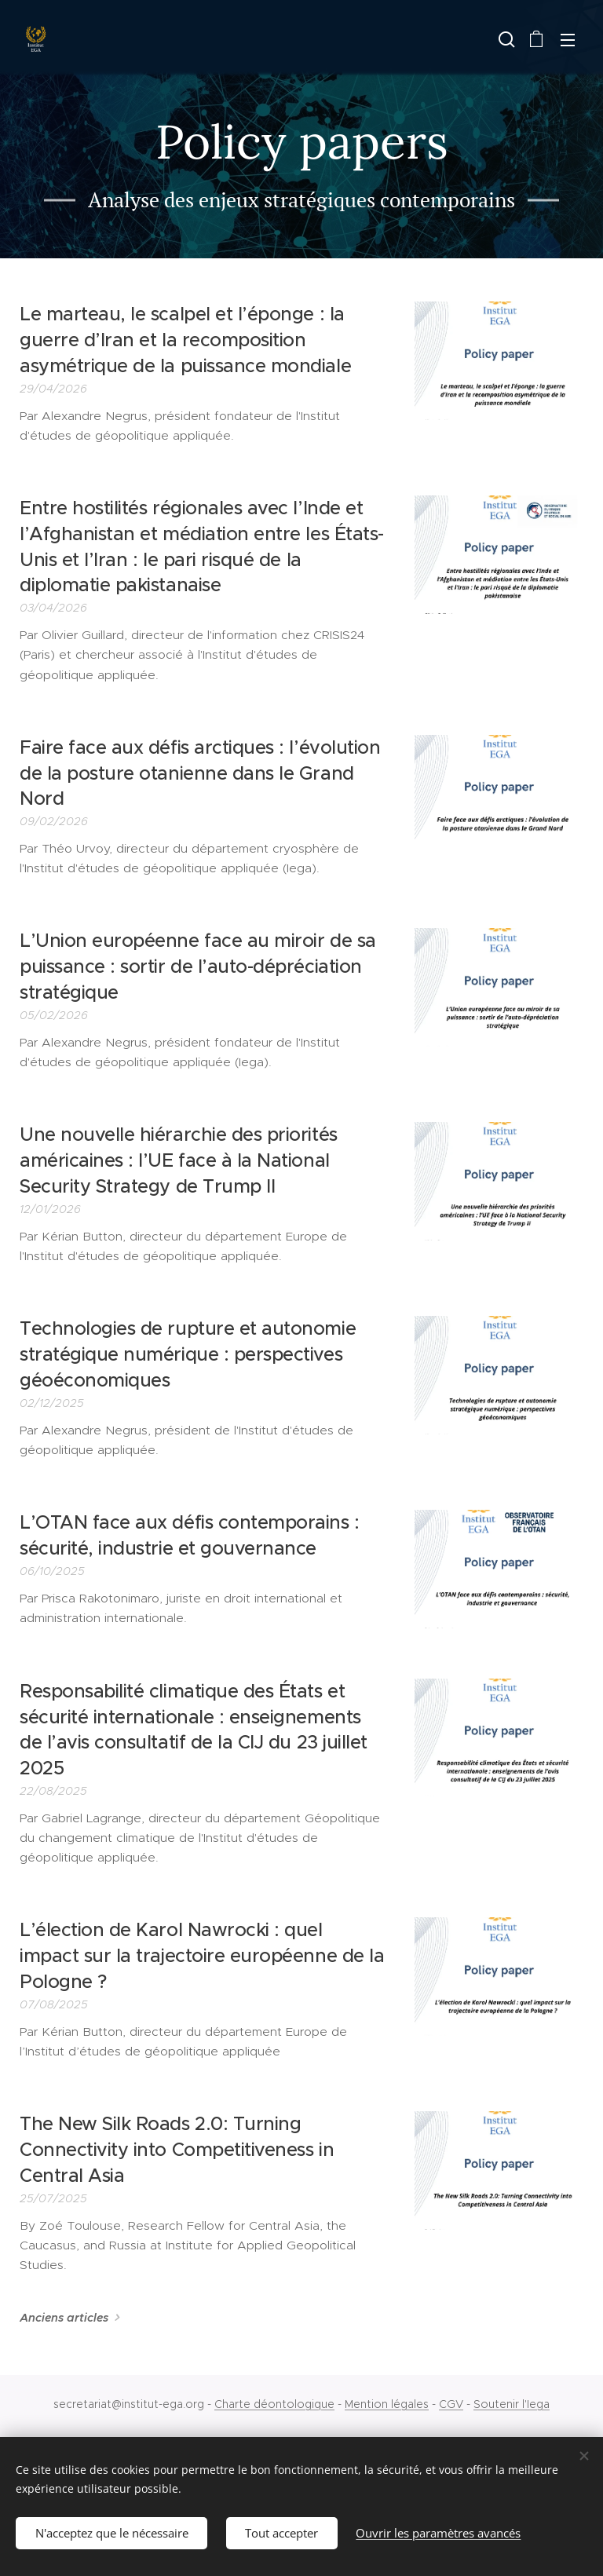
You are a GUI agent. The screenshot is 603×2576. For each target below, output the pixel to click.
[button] (505, 39)
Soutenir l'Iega (511, 2404)
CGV (451, 2404)
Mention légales (387, 2404)
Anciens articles (64, 2318)
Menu (568, 40)
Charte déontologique (274, 2404)
